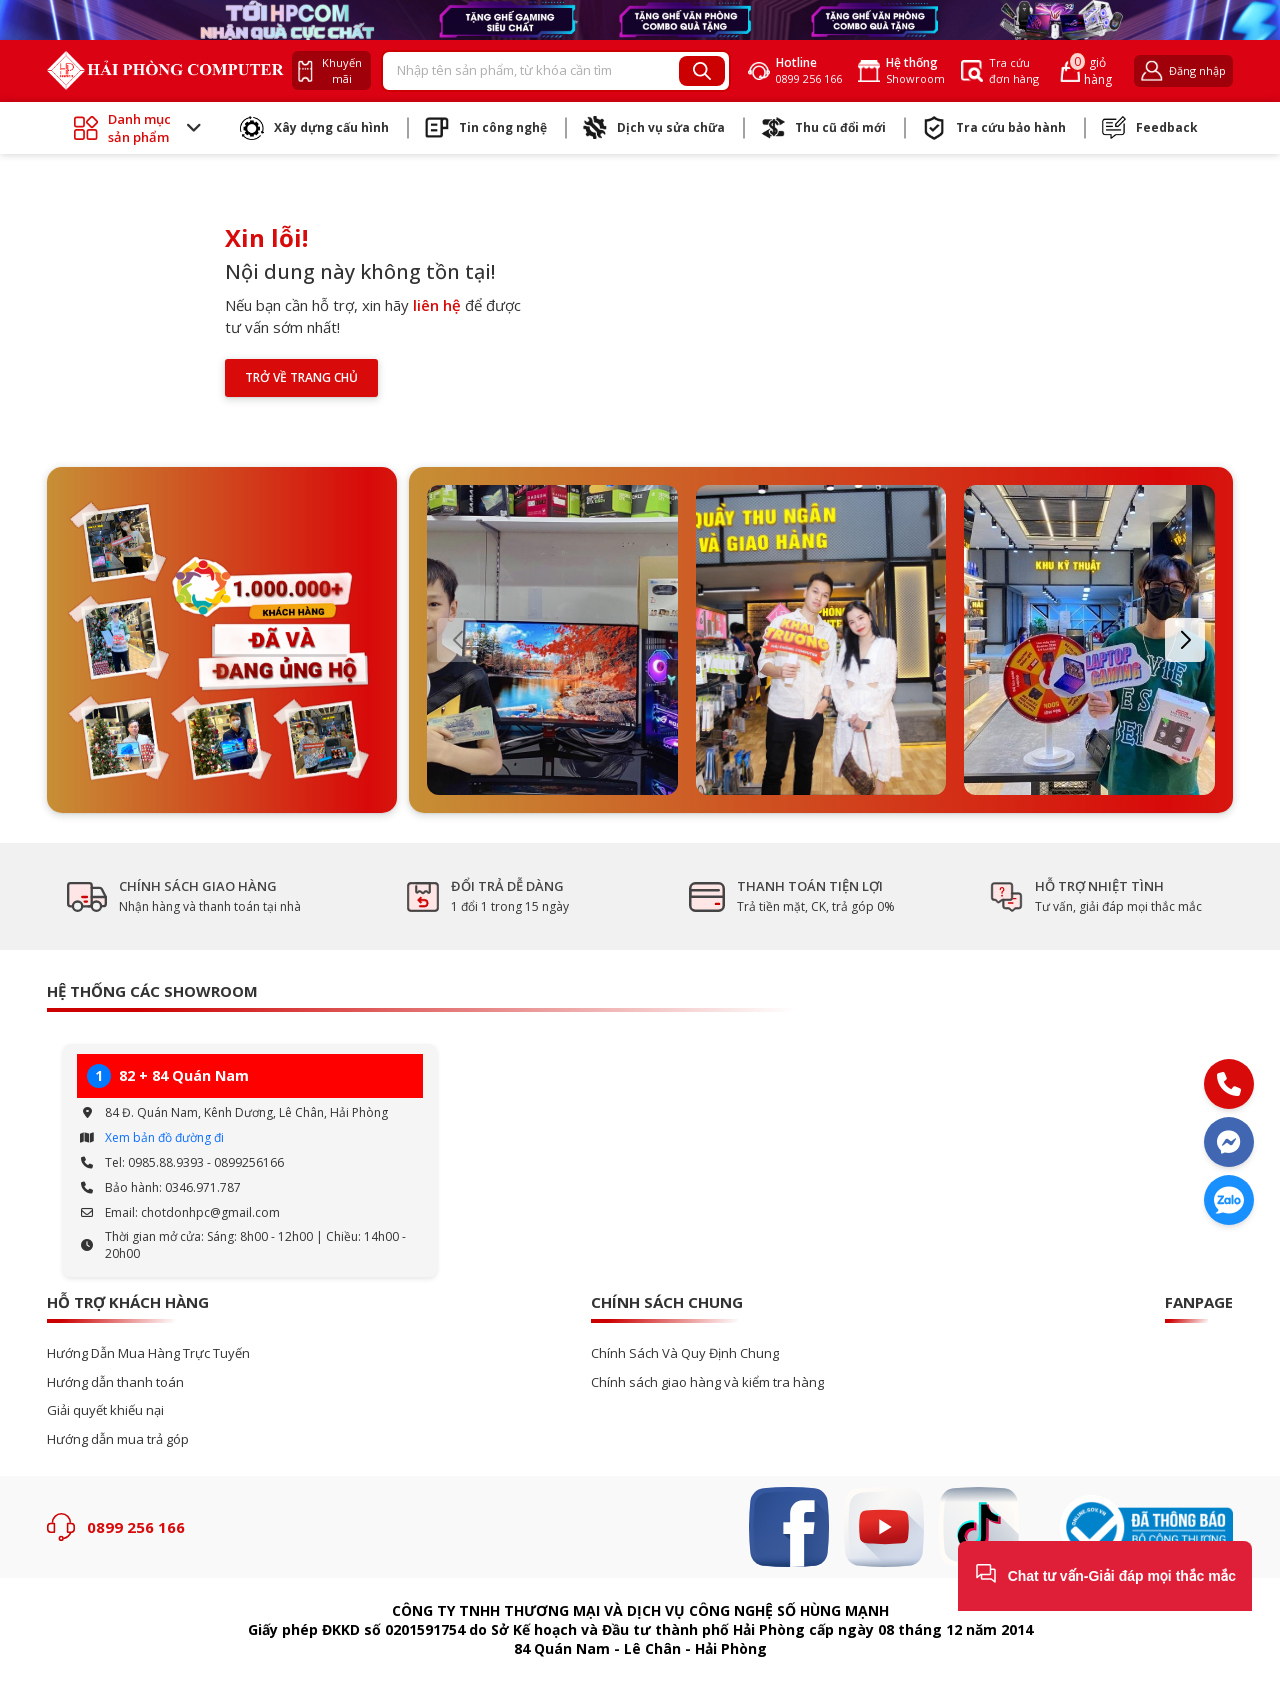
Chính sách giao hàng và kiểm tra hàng (707, 1382)
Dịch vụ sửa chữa (654, 128)
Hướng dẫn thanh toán (115, 1382)
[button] (457, 640)
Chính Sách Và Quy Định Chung (685, 1353)
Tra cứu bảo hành (994, 128)
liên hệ (437, 305)
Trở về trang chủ (301, 377)
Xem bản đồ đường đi (164, 1137)
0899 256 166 (136, 1527)
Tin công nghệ (486, 128)
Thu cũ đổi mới (823, 128)
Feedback (1150, 128)
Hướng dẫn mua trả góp (118, 1439)
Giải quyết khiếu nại (105, 1410)
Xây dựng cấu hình (314, 128)
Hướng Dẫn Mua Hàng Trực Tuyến (148, 1353)
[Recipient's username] (532, 71)
